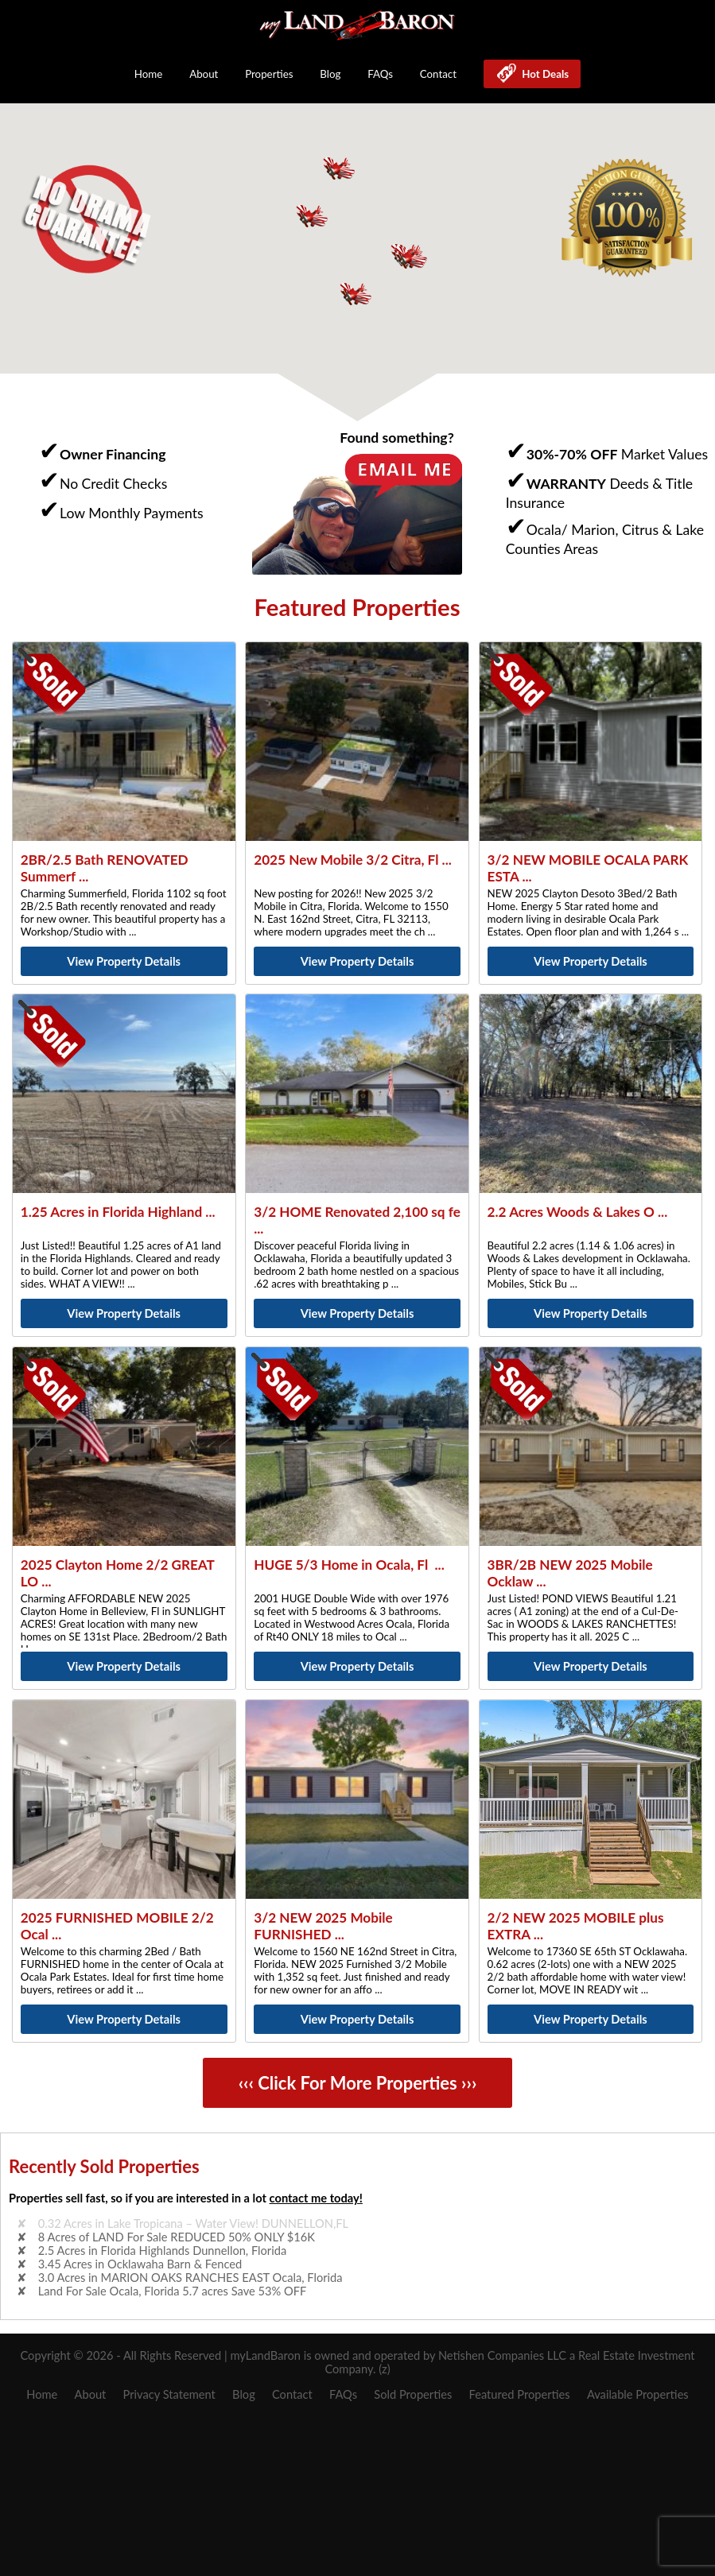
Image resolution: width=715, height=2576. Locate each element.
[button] (410, 257)
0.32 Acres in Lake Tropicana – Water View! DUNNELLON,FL (193, 2223)
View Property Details (124, 961)
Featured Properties (519, 2394)
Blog (330, 74)
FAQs (380, 74)
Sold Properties (413, 2394)
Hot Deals (543, 74)
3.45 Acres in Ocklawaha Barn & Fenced (140, 2264)
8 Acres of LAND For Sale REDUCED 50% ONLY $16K (176, 2237)
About (203, 74)
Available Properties (638, 2394)
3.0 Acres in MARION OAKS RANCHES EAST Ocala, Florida (190, 2277)
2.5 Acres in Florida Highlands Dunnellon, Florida (162, 2250)
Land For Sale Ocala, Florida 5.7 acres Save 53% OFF (172, 2291)
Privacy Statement (169, 2394)
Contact (438, 74)
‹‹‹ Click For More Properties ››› (358, 2083)
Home (148, 74)
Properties (269, 74)
